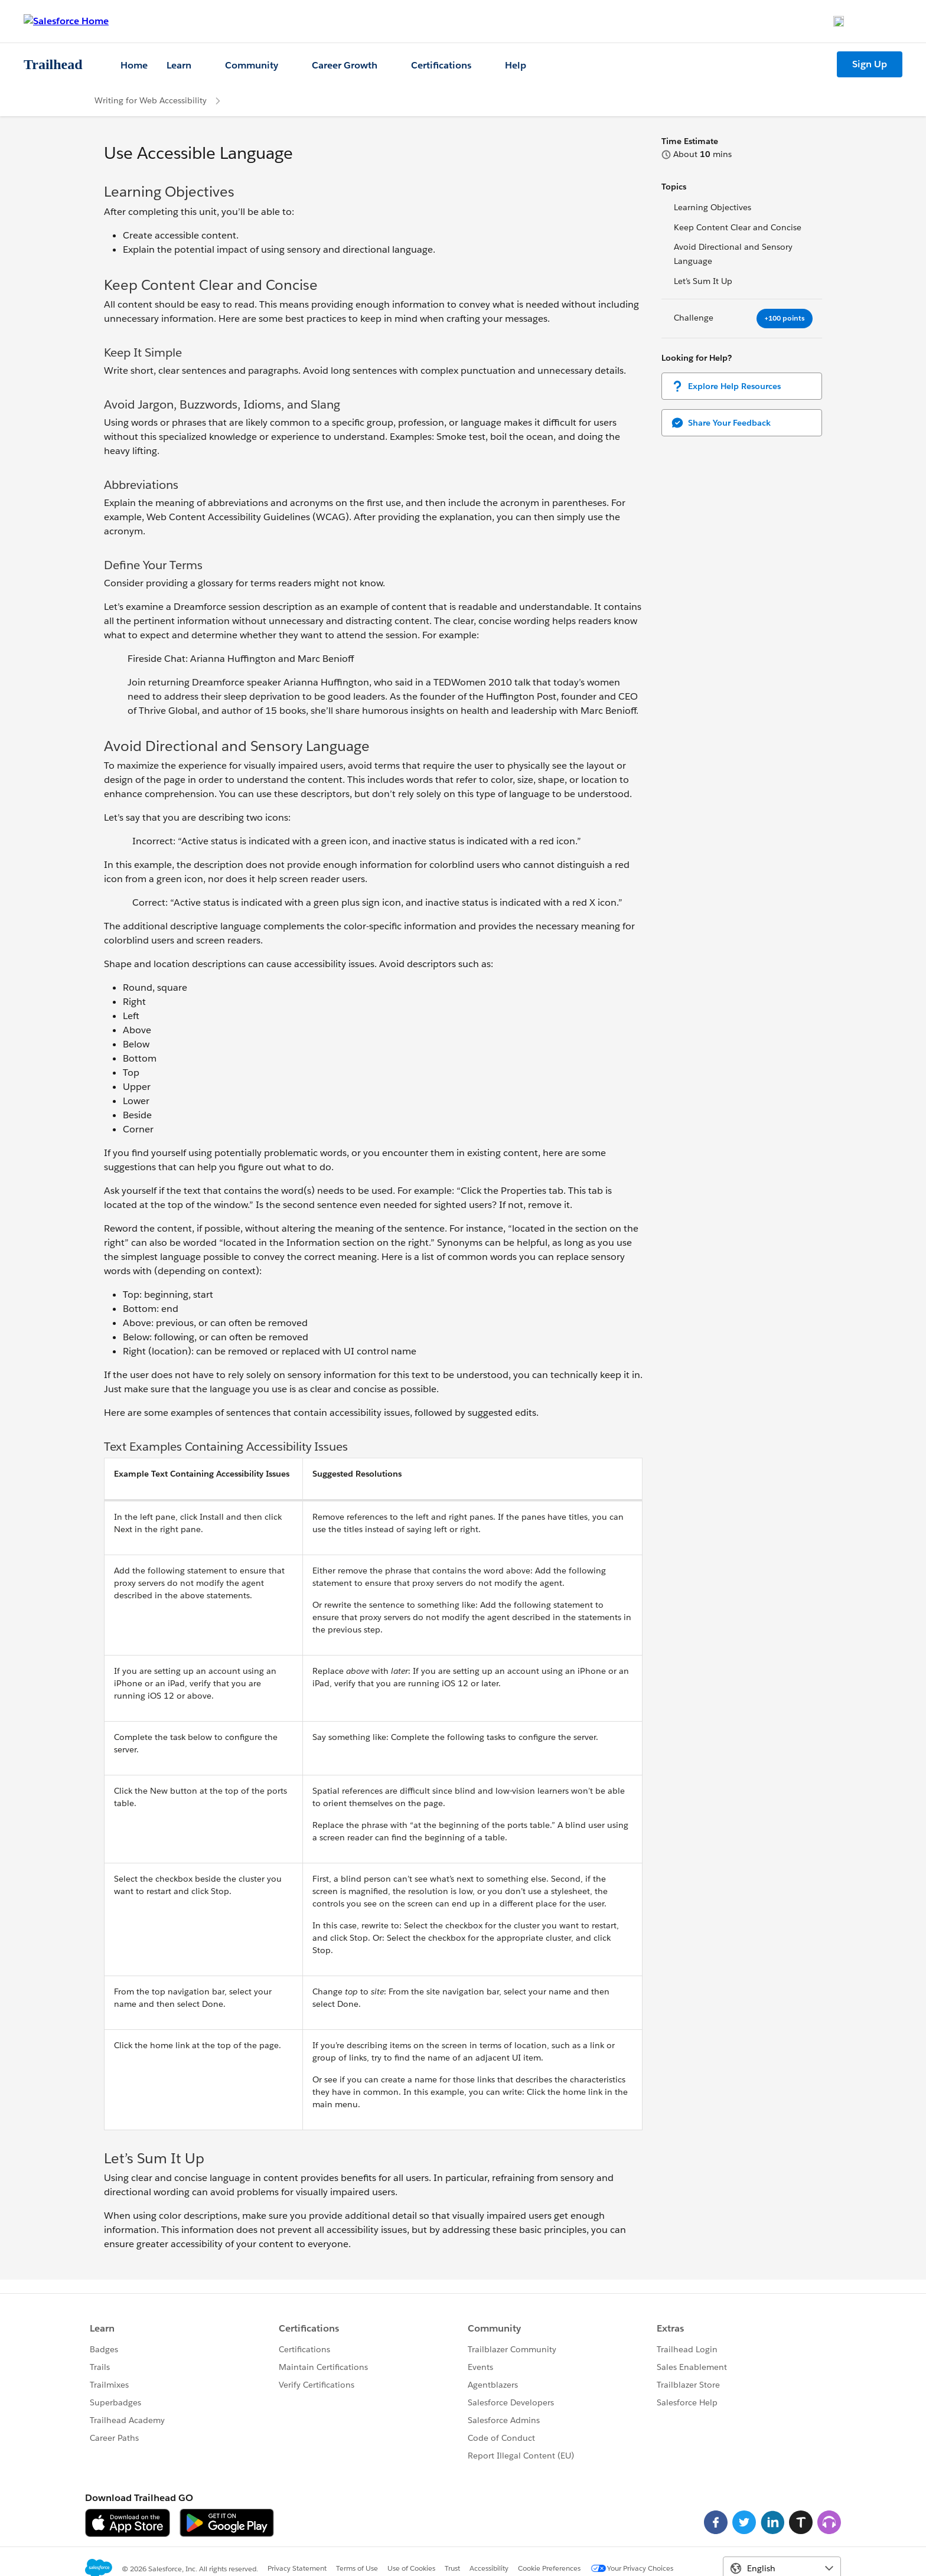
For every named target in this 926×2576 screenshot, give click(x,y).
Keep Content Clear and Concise (737, 227)
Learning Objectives (712, 207)
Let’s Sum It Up (703, 281)
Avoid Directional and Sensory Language (733, 253)
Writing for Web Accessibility (150, 100)
